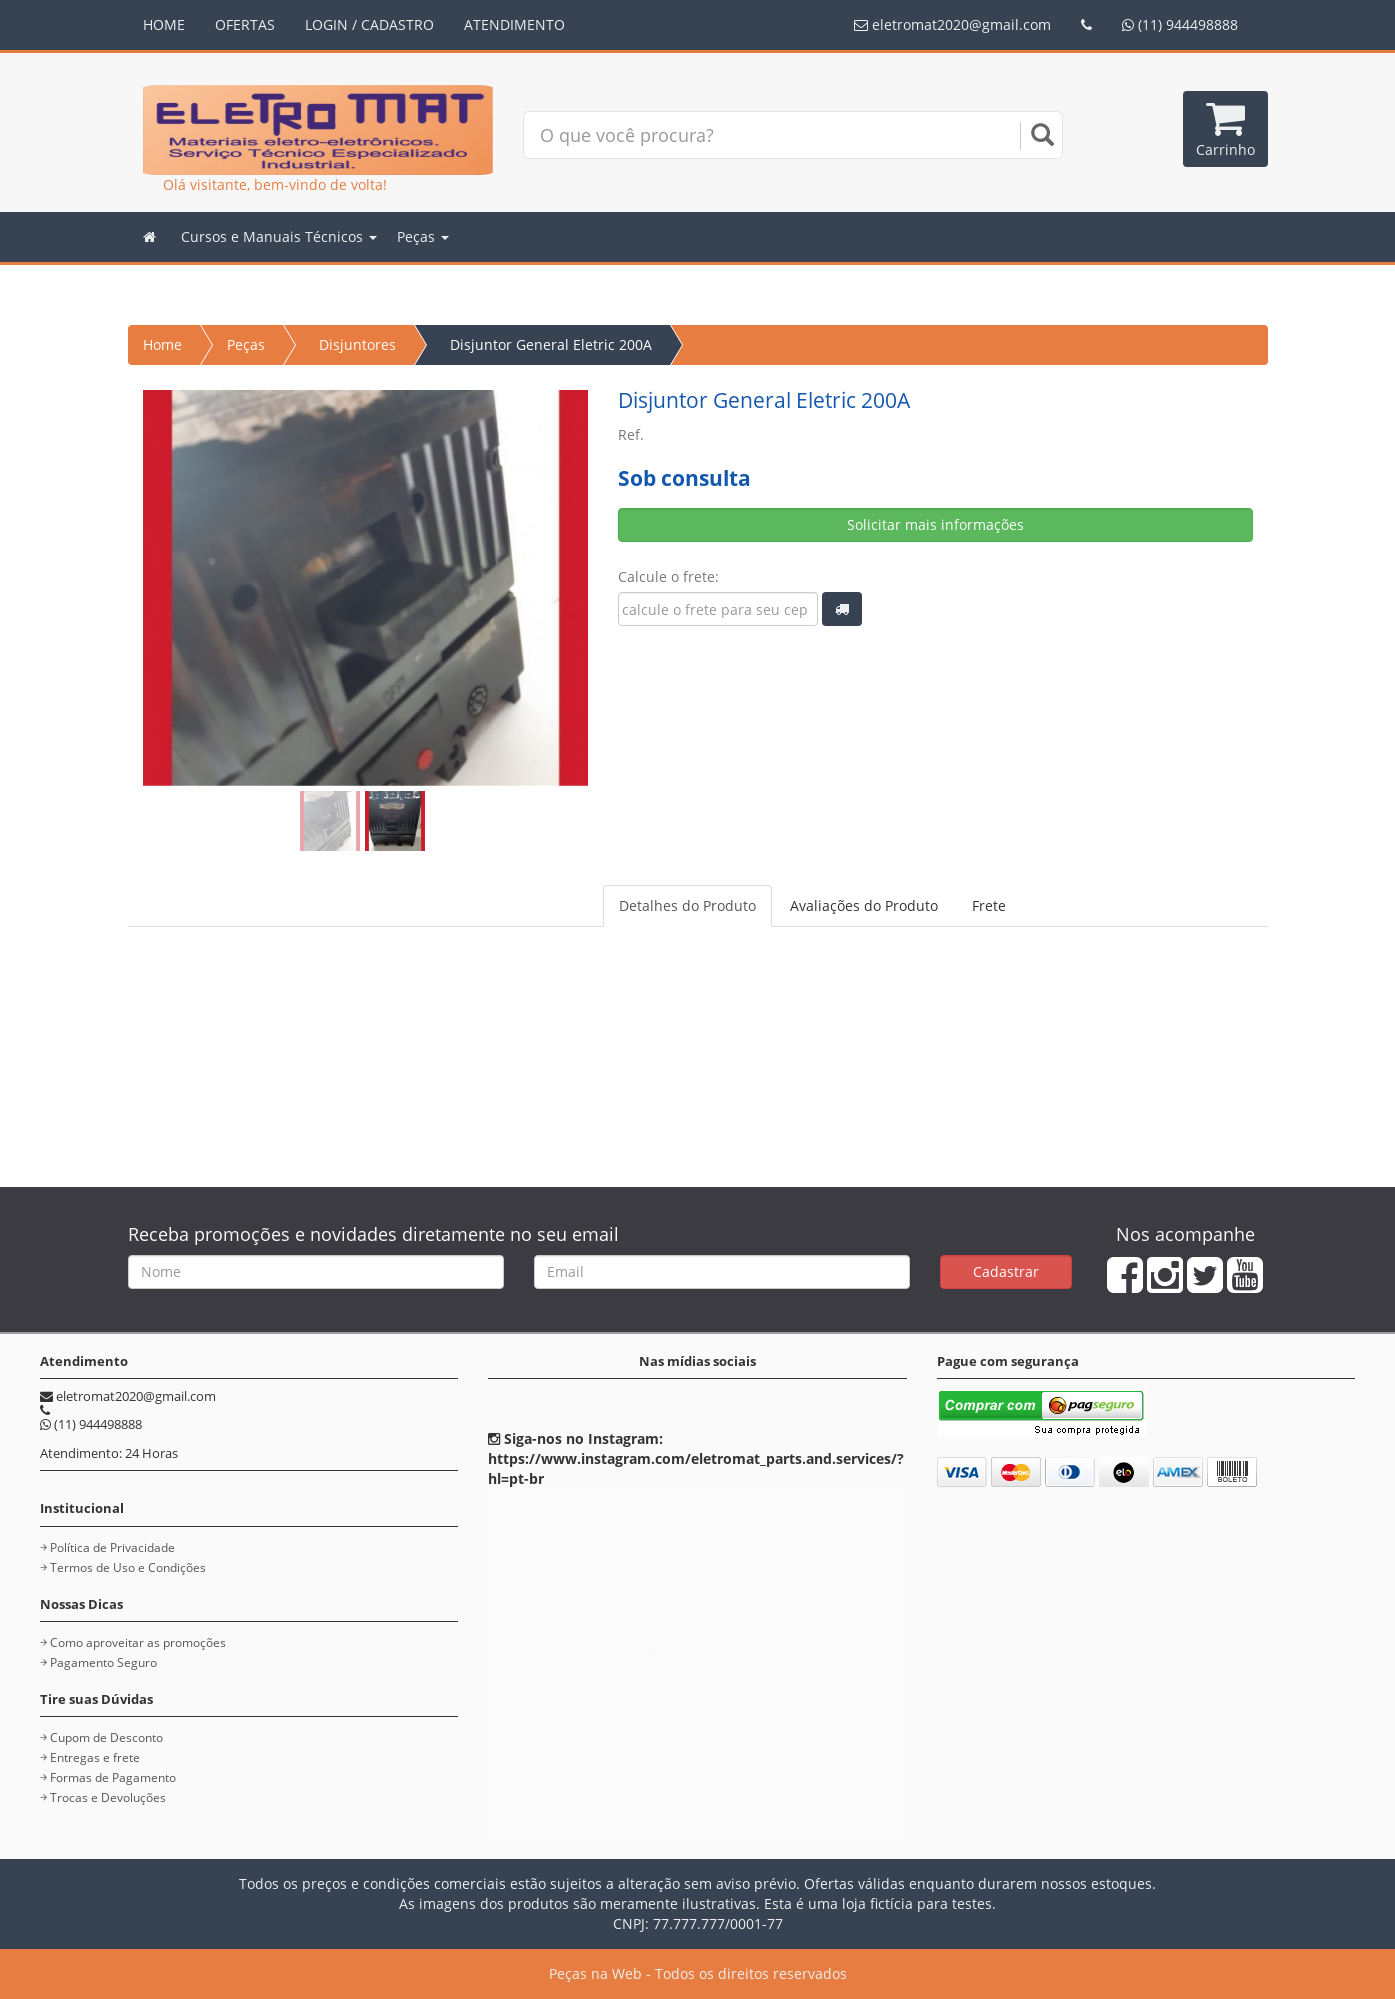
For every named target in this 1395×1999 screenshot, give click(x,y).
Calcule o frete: (668, 576)
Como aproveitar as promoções (138, 1642)
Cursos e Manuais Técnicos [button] (279, 236)
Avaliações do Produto (864, 905)
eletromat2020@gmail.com (952, 24)
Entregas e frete (95, 1757)
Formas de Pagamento (113, 1777)
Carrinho (1225, 128)
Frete (989, 905)
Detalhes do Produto (687, 905)
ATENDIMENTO (514, 24)
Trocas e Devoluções (108, 1797)
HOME (164, 24)
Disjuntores (357, 344)
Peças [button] (423, 236)
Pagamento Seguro (103, 1662)
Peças (246, 344)
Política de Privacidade (112, 1547)
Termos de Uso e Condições (128, 1567)
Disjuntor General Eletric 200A (551, 344)
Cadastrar (1006, 1271)
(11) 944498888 (1180, 24)
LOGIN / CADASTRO (369, 24)
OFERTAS (245, 24)
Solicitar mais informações (935, 524)
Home (162, 344)
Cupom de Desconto (106, 1737)
